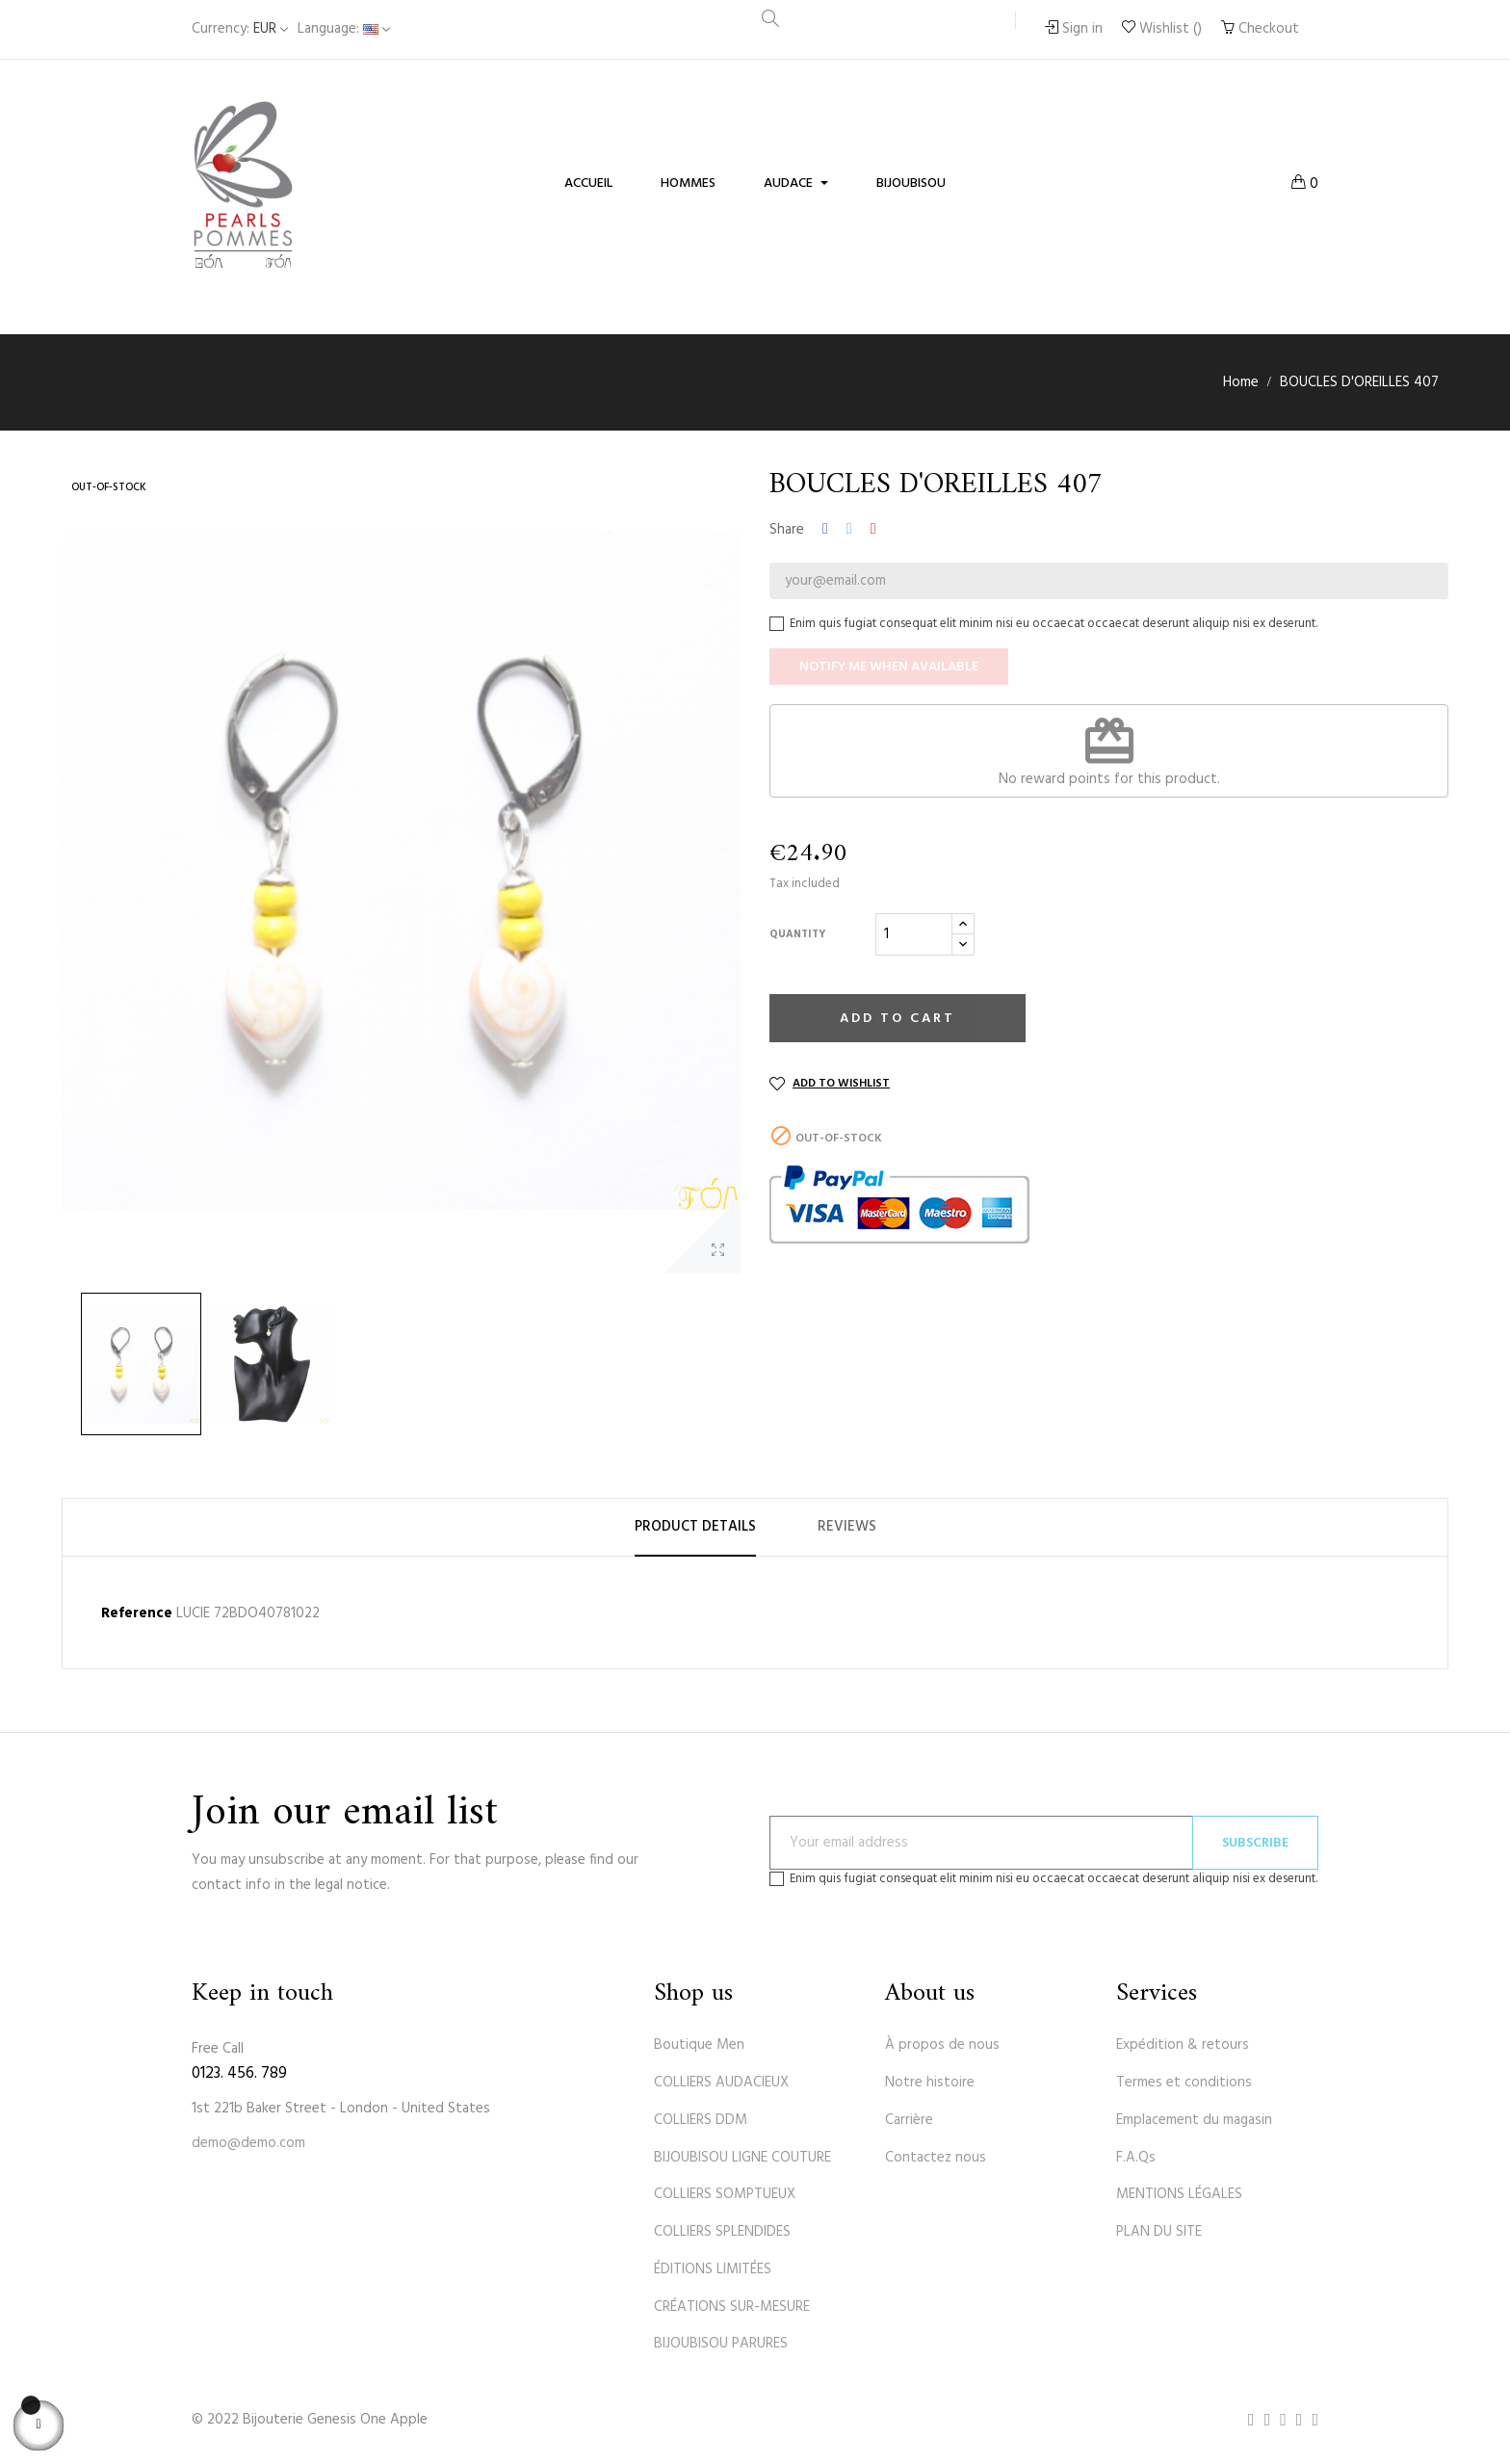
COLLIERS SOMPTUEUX (724, 2194)
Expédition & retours (1182, 2045)
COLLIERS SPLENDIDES (722, 2231)
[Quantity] (913, 934)
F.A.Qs (1136, 2157)
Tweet (849, 529)
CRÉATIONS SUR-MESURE (732, 2307)
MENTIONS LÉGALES (1179, 2194)
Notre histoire (930, 2082)
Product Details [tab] (695, 1526)
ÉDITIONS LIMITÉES (712, 2269)
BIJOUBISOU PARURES (721, 2343)
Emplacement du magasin (1194, 2120)
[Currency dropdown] (240, 29)
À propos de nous (942, 2045)
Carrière (909, 2120)
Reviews (847, 1526)
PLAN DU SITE (1159, 2231)
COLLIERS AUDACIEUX (721, 2082)
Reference (136, 1614)
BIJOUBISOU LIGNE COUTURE (742, 2157)
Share (825, 529)
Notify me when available (888, 667)
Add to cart (897, 1019)
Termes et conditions (1184, 2082)
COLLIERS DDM (700, 2120)
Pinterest (873, 529)
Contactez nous (935, 2157)
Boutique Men (699, 2045)
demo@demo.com (248, 2143)
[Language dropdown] (344, 29)
